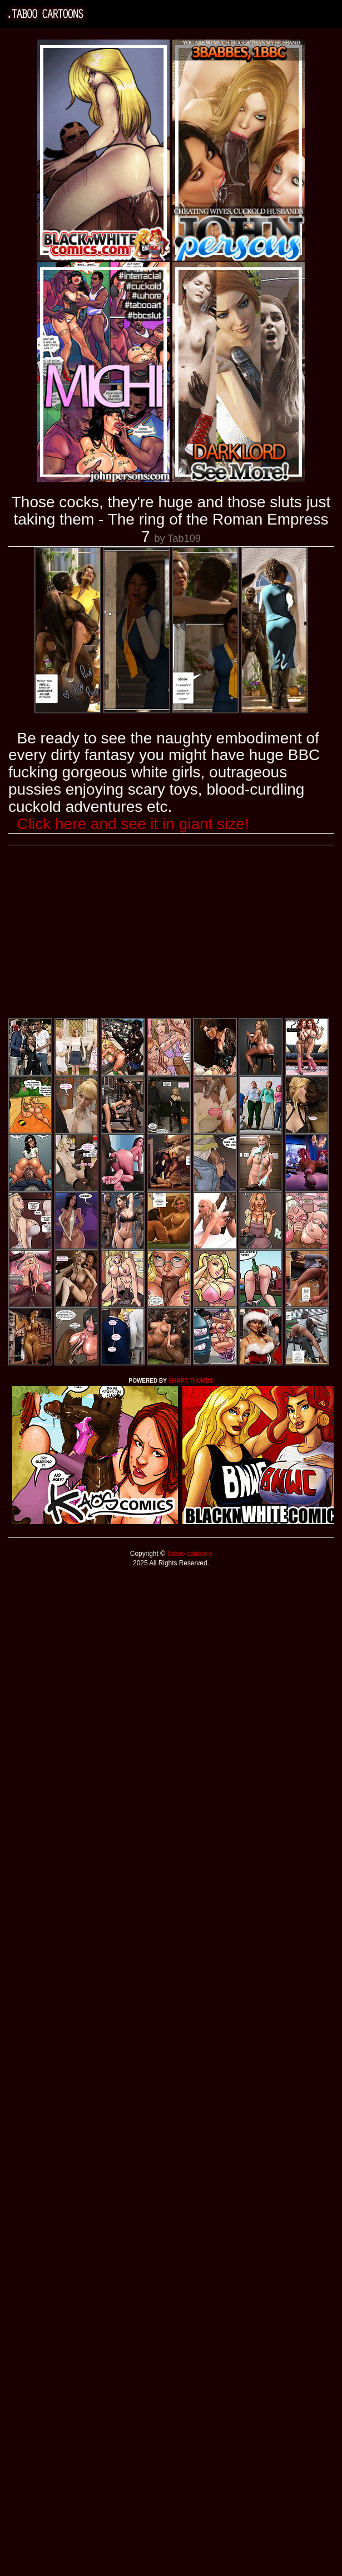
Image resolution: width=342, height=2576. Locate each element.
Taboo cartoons (188, 1554)
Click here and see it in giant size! (133, 823)
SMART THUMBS (190, 1381)
